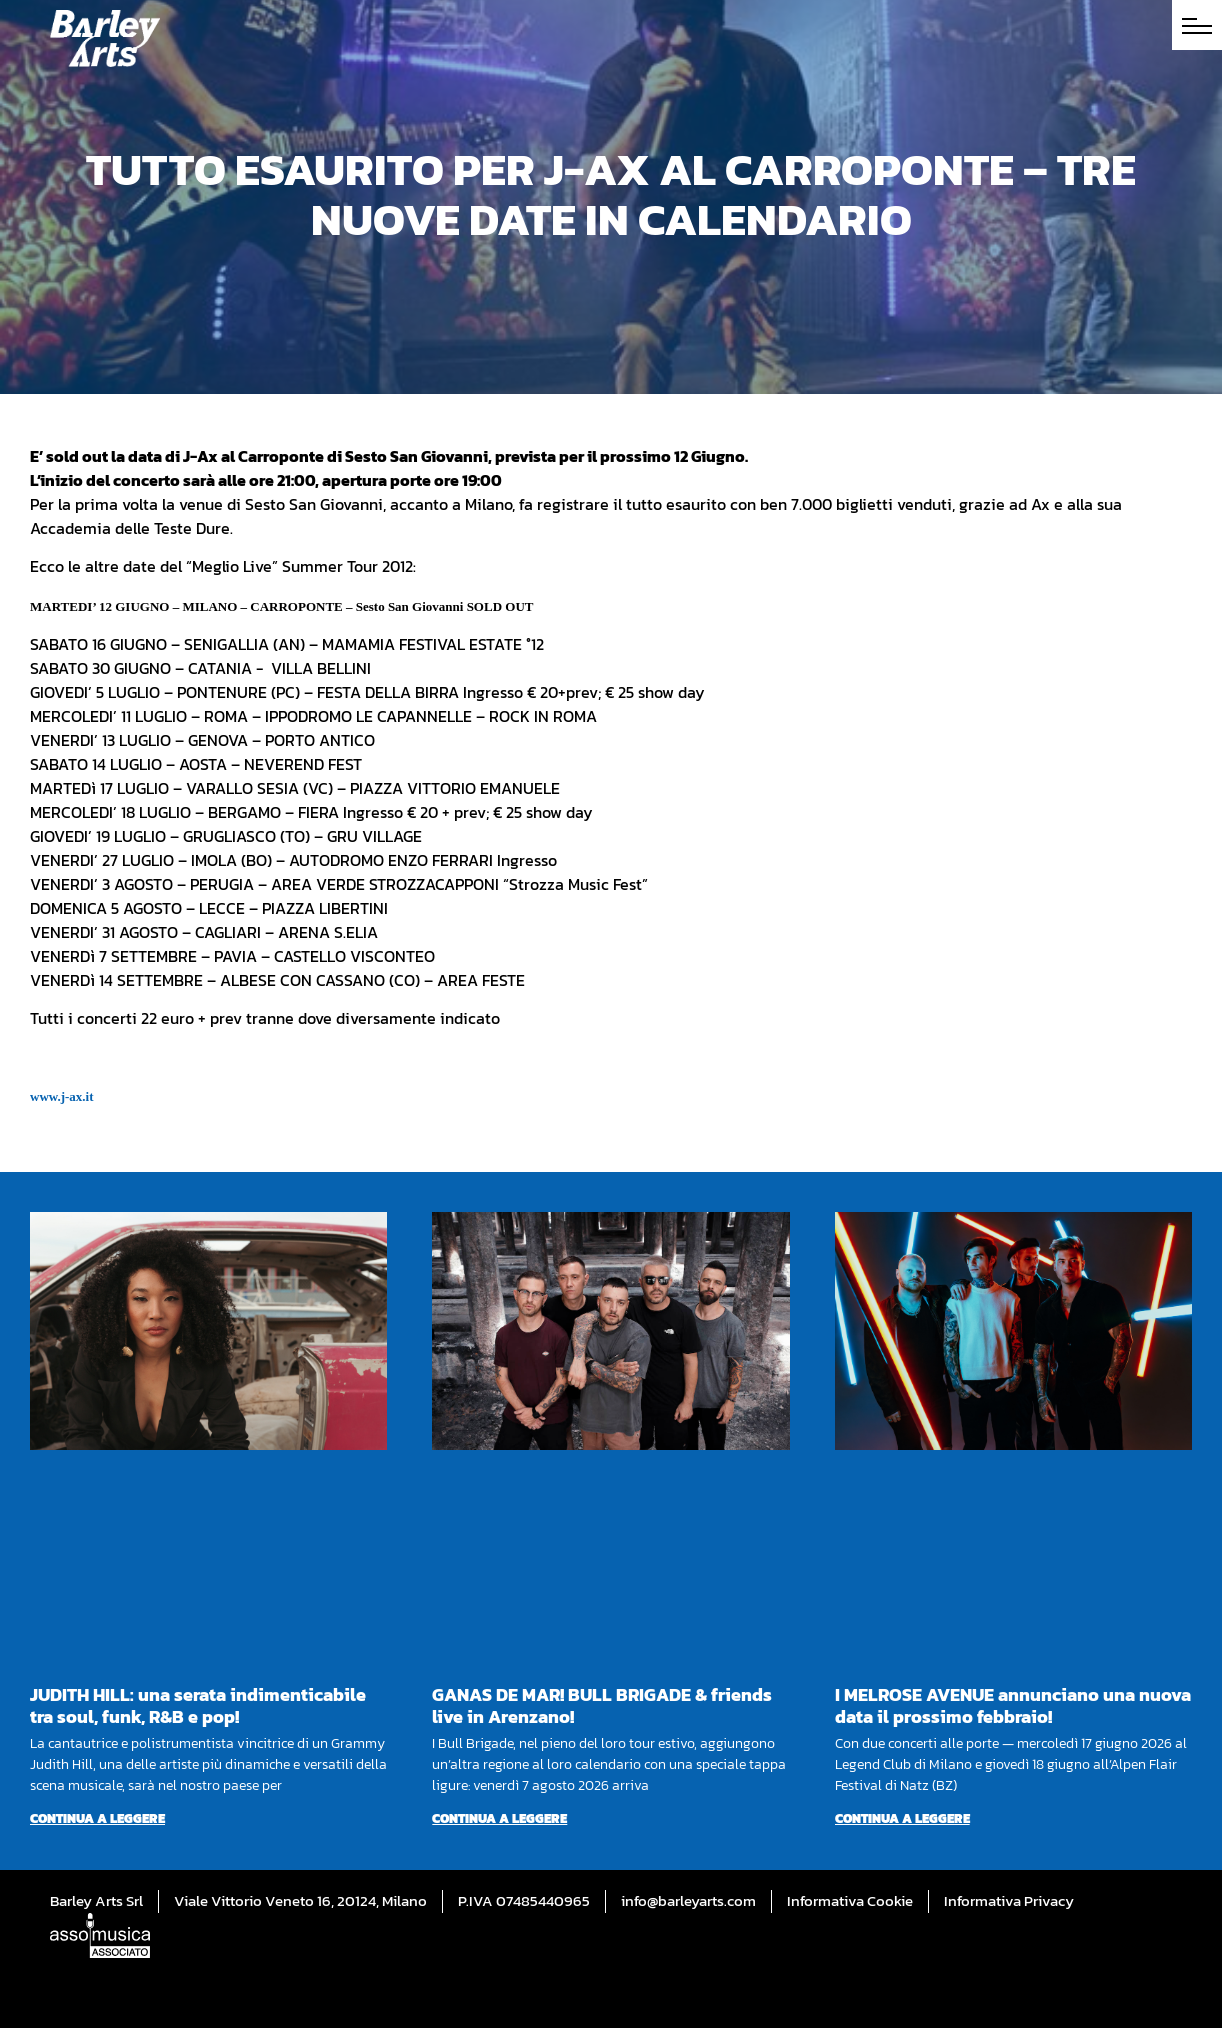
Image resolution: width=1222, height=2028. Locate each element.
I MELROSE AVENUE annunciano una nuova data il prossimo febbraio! (1013, 1705)
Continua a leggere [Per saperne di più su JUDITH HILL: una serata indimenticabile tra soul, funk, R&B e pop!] (97, 1818)
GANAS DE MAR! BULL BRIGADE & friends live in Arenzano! (602, 1705)
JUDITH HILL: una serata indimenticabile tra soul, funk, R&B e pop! (198, 1705)
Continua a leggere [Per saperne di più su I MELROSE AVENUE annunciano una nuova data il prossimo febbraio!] (902, 1818)
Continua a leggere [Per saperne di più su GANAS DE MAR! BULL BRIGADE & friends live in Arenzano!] (499, 1818)
